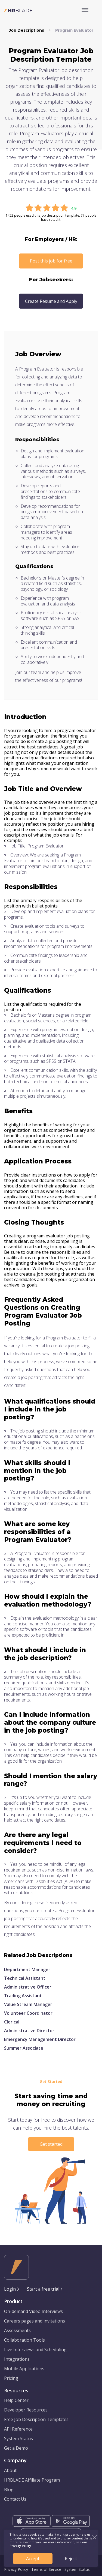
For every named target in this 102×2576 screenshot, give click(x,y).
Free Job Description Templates (36, 2419)
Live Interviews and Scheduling (35, 2350)
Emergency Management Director (40, 2039)
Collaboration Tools (24, 2340)
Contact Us (15, 2499)
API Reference (18, 2429)
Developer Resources (26, 2410)
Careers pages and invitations (34, 2321)
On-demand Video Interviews (33, 2311)
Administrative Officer (27, 1987)
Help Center (16, 2400)
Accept (32, 2559)
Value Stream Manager (28, 2004)
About (10, 2470)
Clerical (11, 2022)
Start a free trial (43, 2289)
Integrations (17, 2359)
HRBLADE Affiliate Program (32, 2480)
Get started (51, 2144)
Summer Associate (23, 2048)
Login (10, 2289)
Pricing (11, 2378)
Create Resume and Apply (51, 301)
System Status (18, 2438)
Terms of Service (46, 2569)
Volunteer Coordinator (28, 2013)
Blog (9, 2490)
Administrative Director (29, 2031)
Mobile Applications (24, 2369)
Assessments (17, 2330)
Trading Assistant (23, 1996)
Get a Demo (16, 2448)
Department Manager (27, 1969)
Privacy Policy (16, 2569)
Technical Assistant (24, 1978)
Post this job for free (51, 261)
